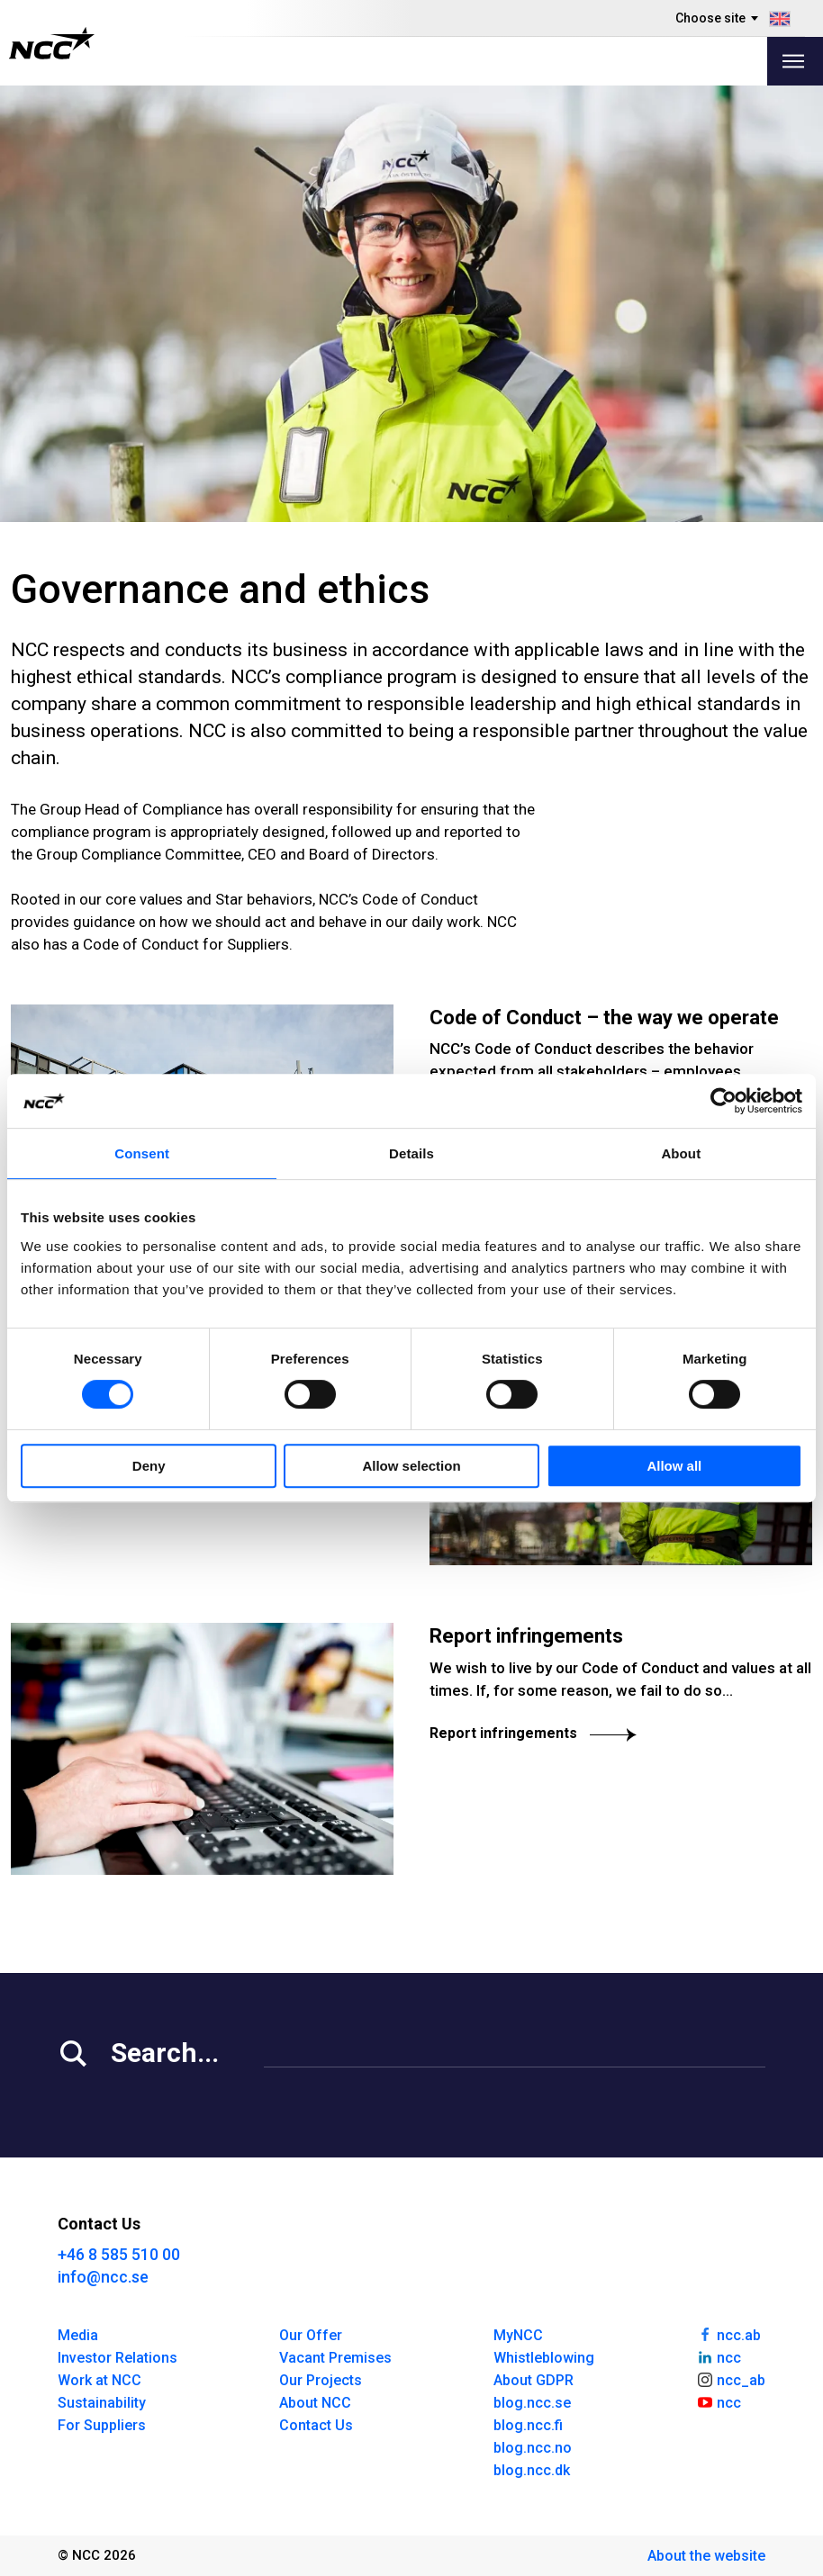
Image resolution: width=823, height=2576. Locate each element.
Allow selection (411, 1465)
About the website (706, 2555)
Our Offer (310, 2335)
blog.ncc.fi (528, 2425)
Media (78, 2335)
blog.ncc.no (532, 2447)
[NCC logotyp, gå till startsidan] (52, 43)
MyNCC (518, 2335)
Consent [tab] (141, 1153)
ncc (718, 2356)
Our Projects (320, 2380)
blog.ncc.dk (531, 2470)
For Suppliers (102, 2425)
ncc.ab (728, 2334)
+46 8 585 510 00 (119, 2254)
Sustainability (102, 2402)
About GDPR (533, 2380)
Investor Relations (117, 2357)
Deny (149, 1465)
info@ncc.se (103, 2276)
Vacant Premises (335, 2357)
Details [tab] (411, 1153)
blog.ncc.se (532, 2402)
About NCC (315, 2402)
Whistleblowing (543, 2357)
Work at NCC (99, 2380)
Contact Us (316, 2425)
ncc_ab (730, 2379)
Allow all (674, 1465)
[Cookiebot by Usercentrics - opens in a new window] (723, 1100)
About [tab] (681, 1153)
